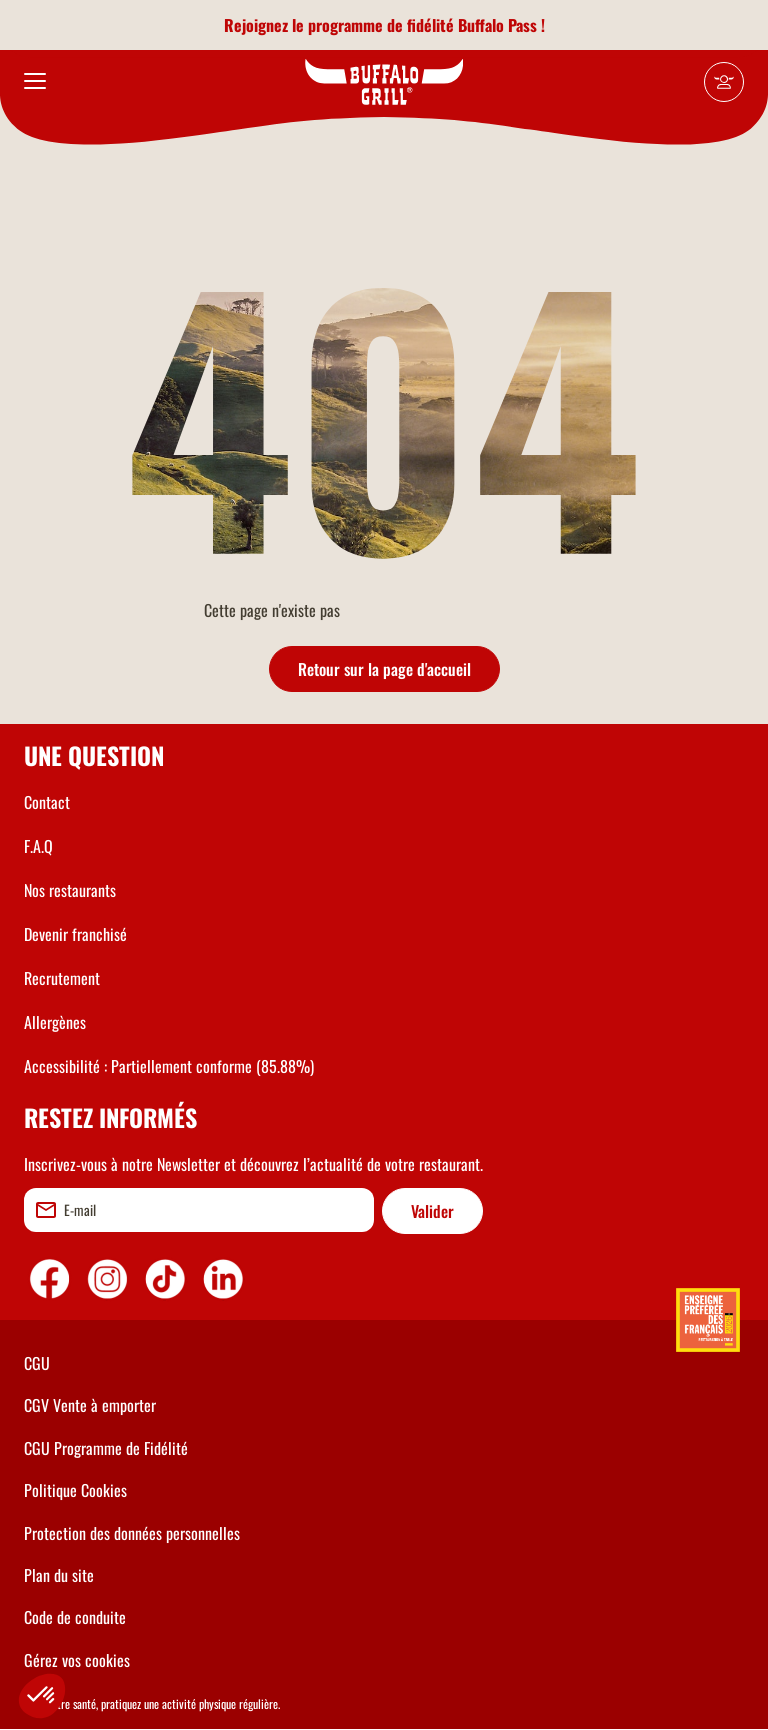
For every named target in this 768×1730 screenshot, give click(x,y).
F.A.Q (38, 846)
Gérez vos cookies (77, 1660)
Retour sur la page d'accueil (384, 669)
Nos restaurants (70, 890)
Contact (47, 802)
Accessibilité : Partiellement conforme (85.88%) (169, 1066)
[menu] (35, 82)
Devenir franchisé (75, 934)
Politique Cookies (75, 1490)
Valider (432, 1211)
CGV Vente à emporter (90, 1405)
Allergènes (55, 1022)
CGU (37, 1363)
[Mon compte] (724, 82)
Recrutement (62, 978)
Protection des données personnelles (132, 1533)
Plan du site (59, 1575)
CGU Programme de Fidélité (106, 1448)
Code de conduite (75, 1617)
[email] (199, 1210)
